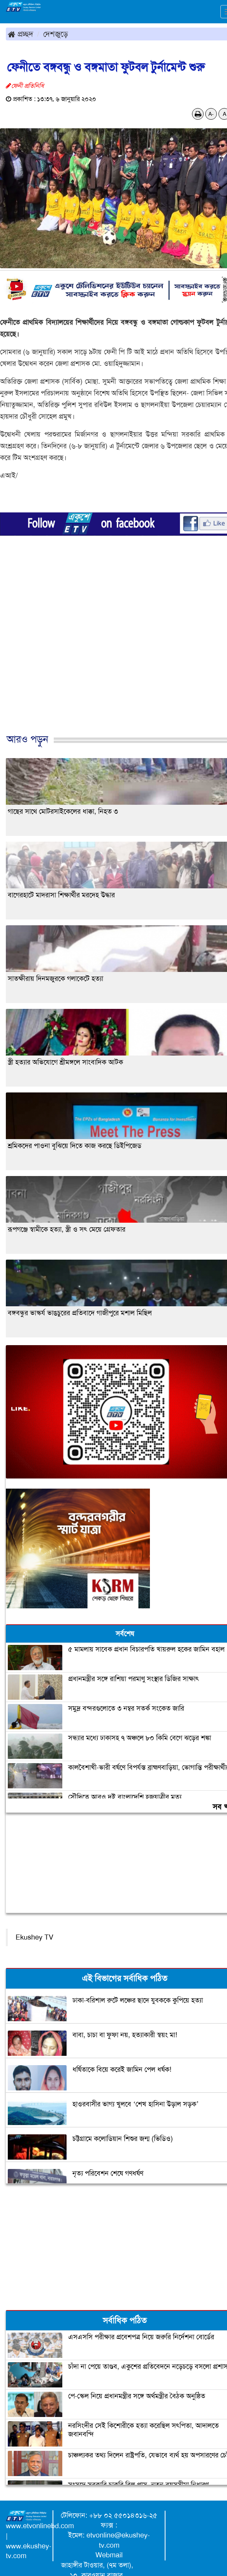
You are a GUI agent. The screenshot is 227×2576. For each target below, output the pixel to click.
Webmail (109, 2555)
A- (211, 113)
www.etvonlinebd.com (40, 2526)
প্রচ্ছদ (20, 34)
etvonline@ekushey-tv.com (118, 2540)
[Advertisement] (110, 653)
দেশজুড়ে (55, 34)
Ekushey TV (34, 1937)
